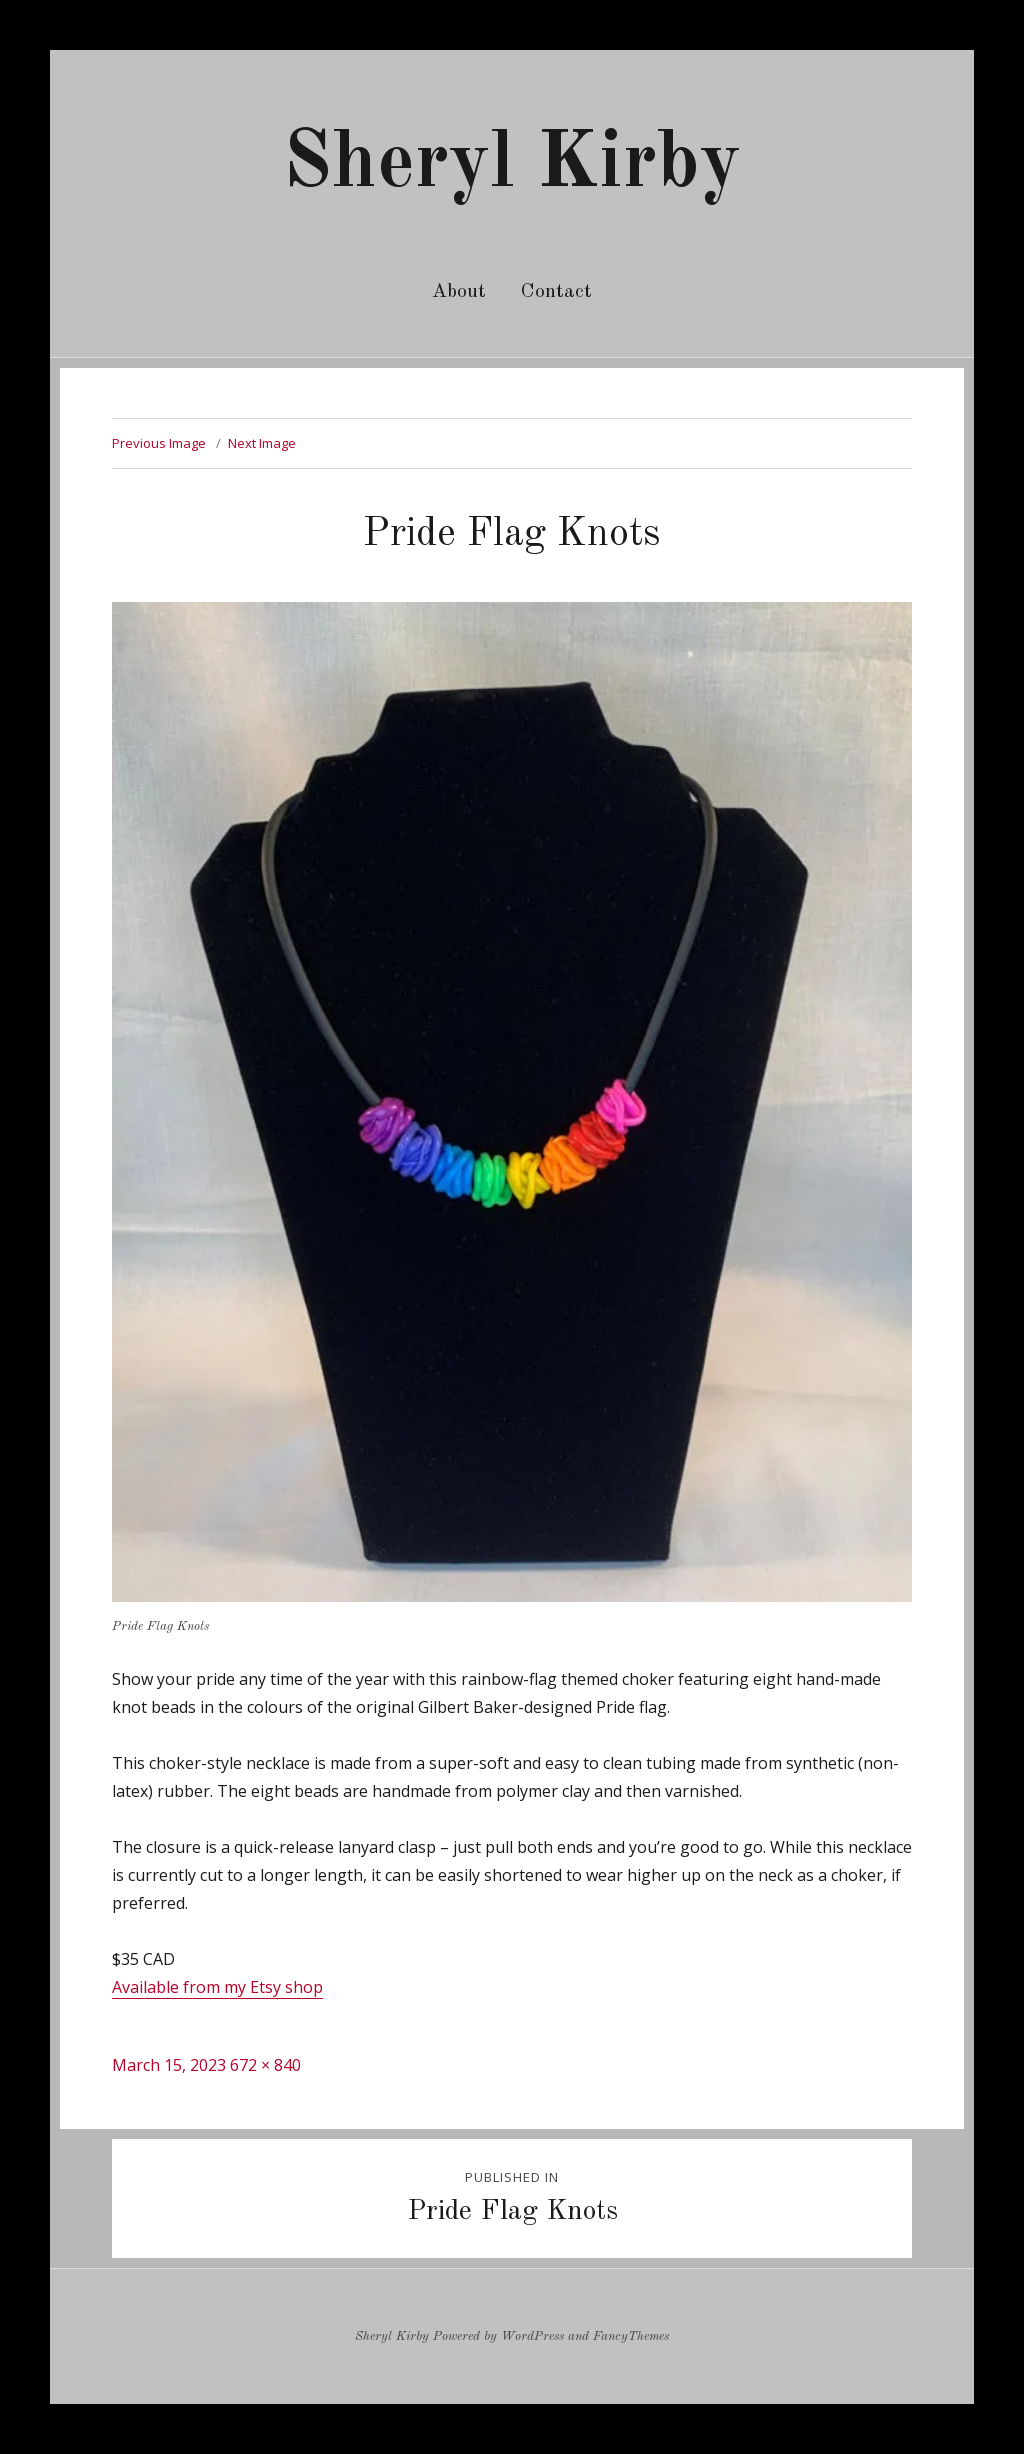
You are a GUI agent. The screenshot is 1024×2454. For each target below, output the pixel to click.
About (459, 292)
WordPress (532, 2336)
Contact (556, 292)
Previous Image (159, 443)
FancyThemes (631, 2336)
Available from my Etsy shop (217, 1987)
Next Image (262, 443)
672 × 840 (265, 2065)
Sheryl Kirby (512, 165)
